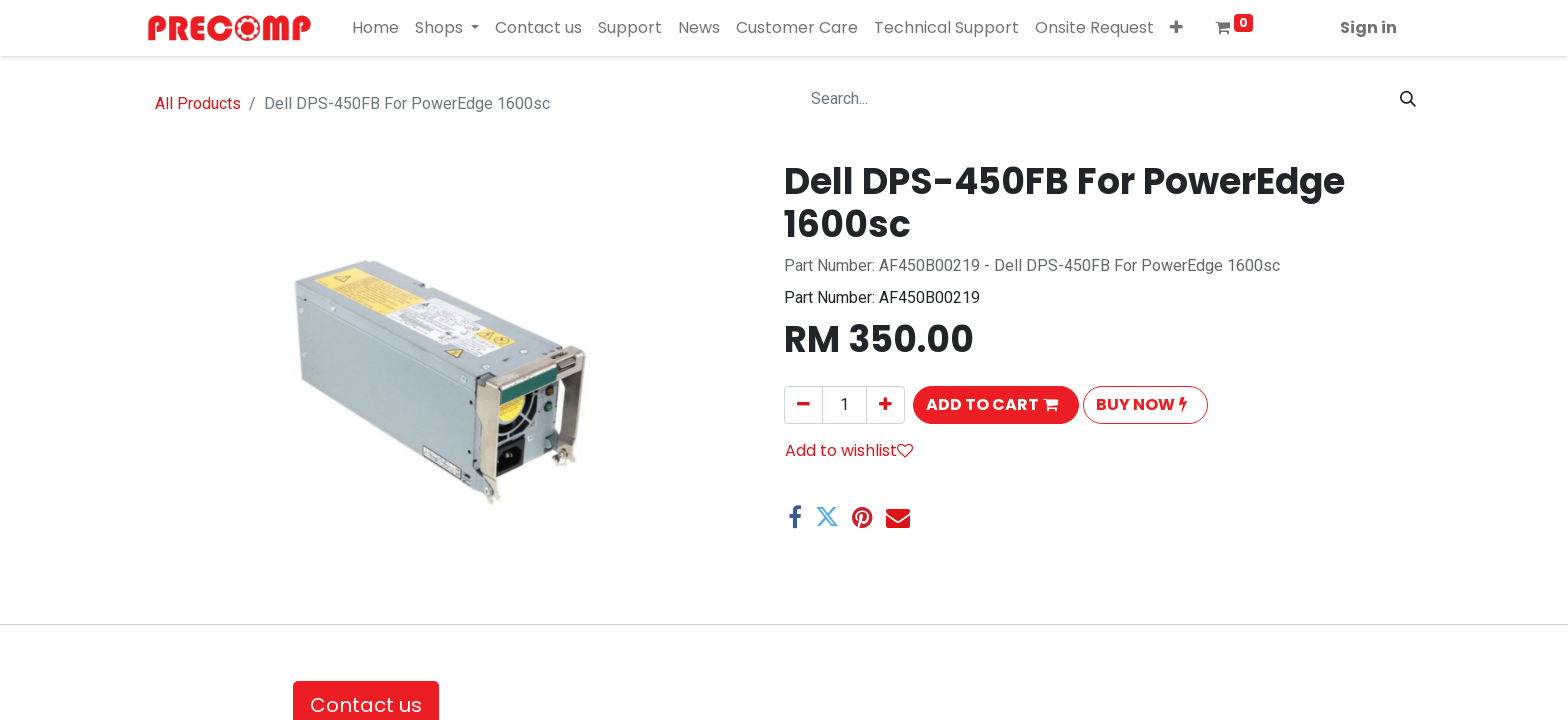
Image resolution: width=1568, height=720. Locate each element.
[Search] (1408, 99)
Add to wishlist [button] (849, 450)
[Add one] (885, 405)
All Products (198, 103)
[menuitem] (375, 28)
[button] (1176, 28)
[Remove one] (803, 405)
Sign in (1368, 27)
